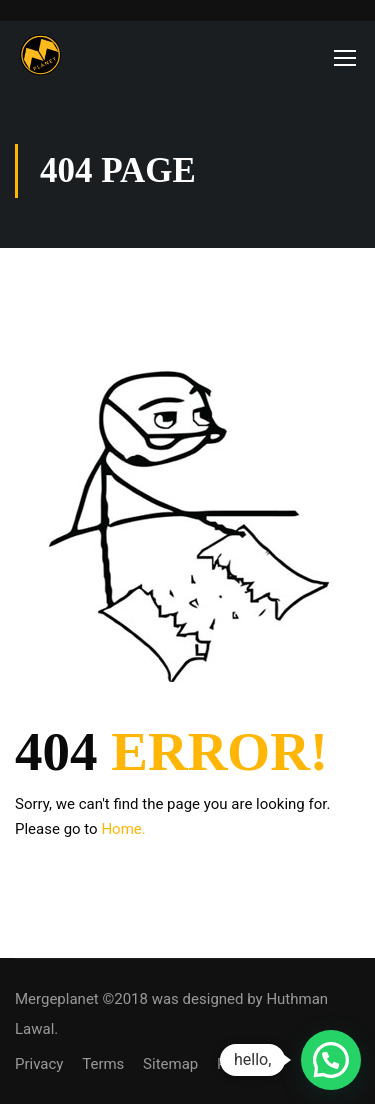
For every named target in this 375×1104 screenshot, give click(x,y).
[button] (331, 1060)
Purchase (248, 1064)
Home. (123, 829)
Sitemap (170, 1064)
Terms (103, 1064)
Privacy (39, 1064)
